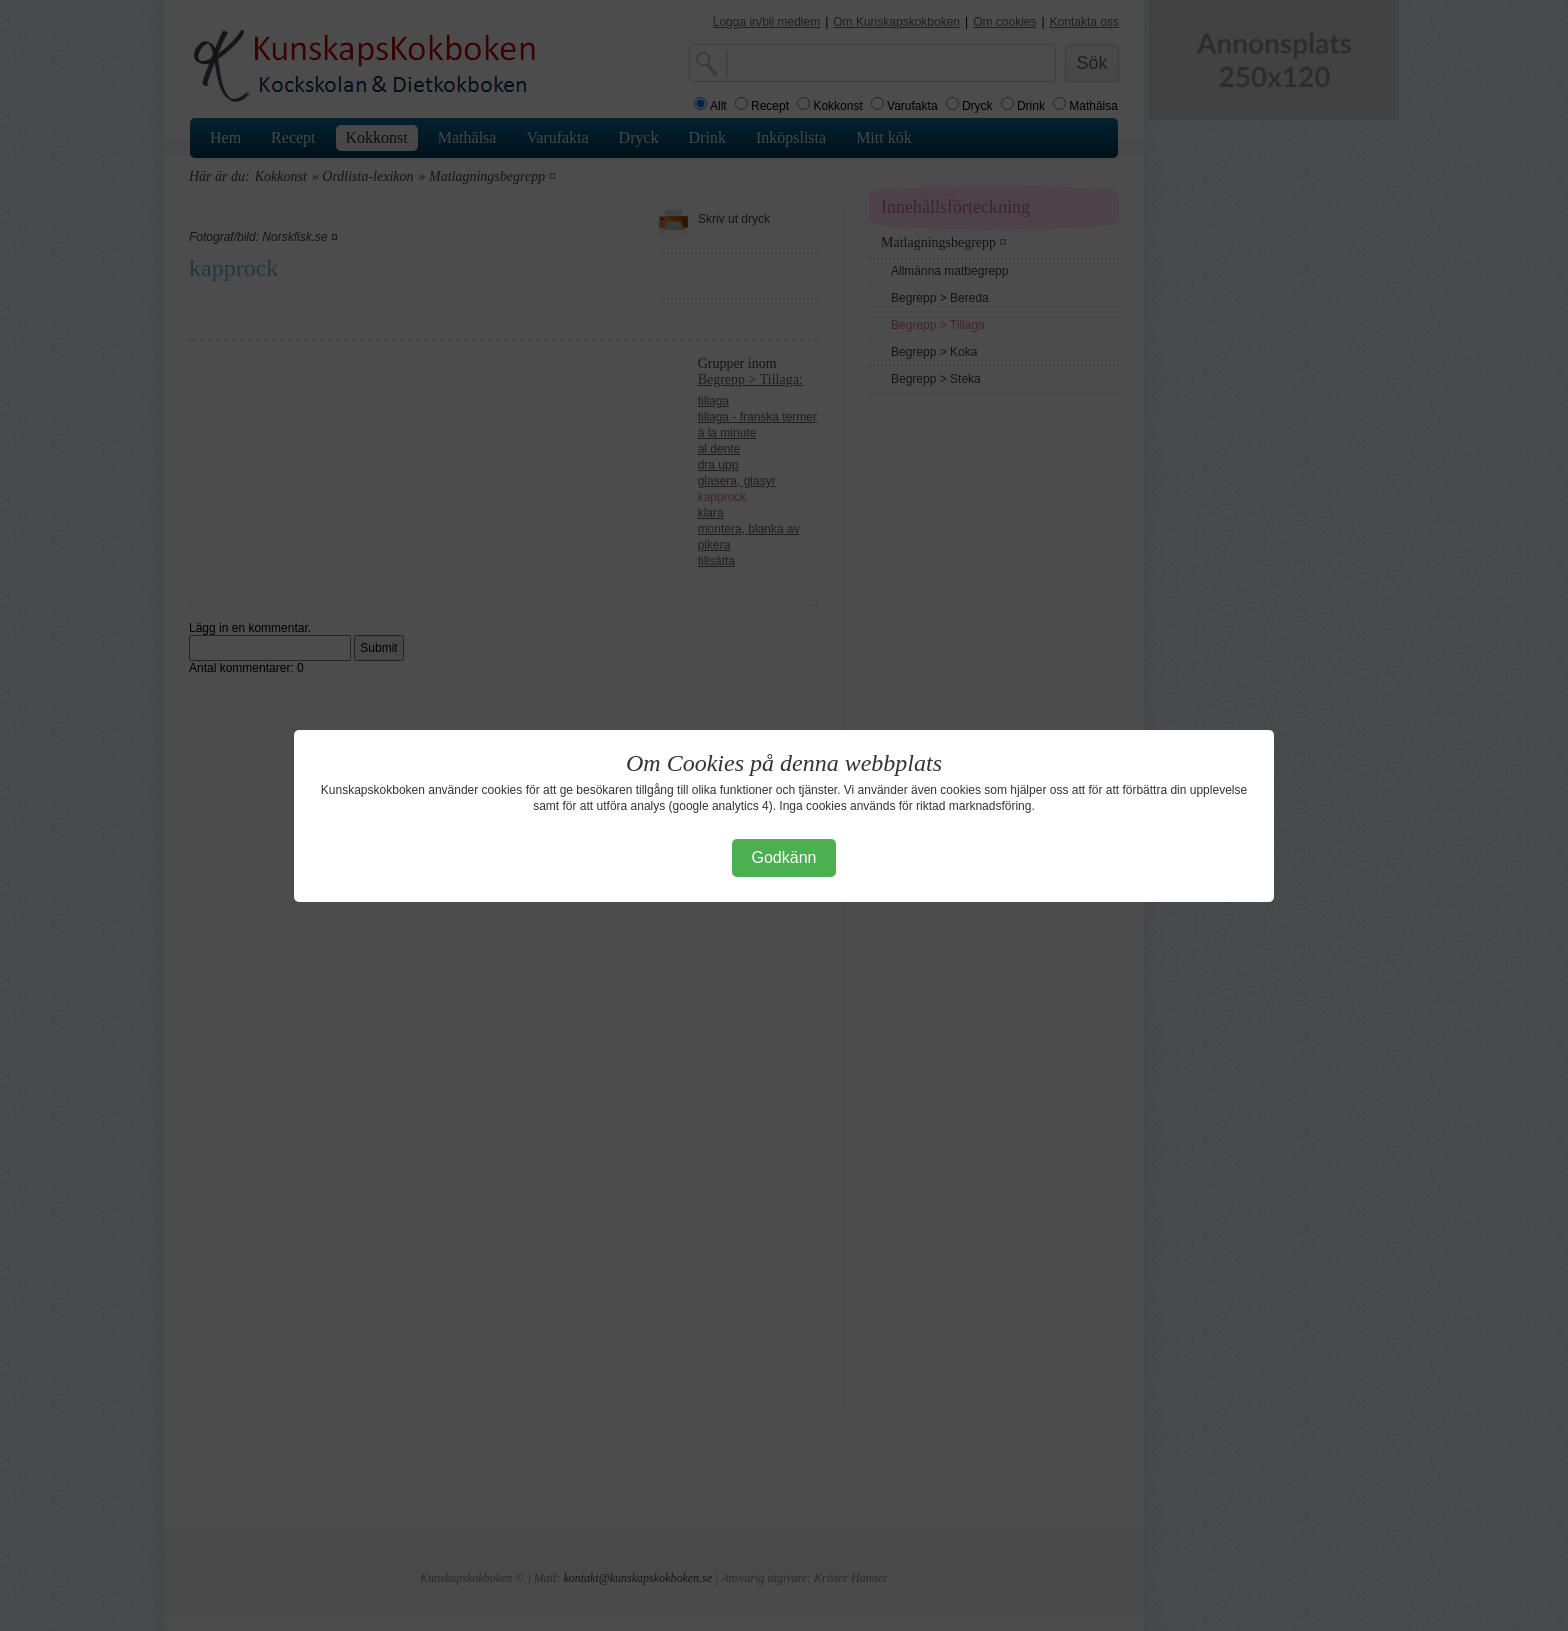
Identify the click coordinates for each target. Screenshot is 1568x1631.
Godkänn (784, 857)
